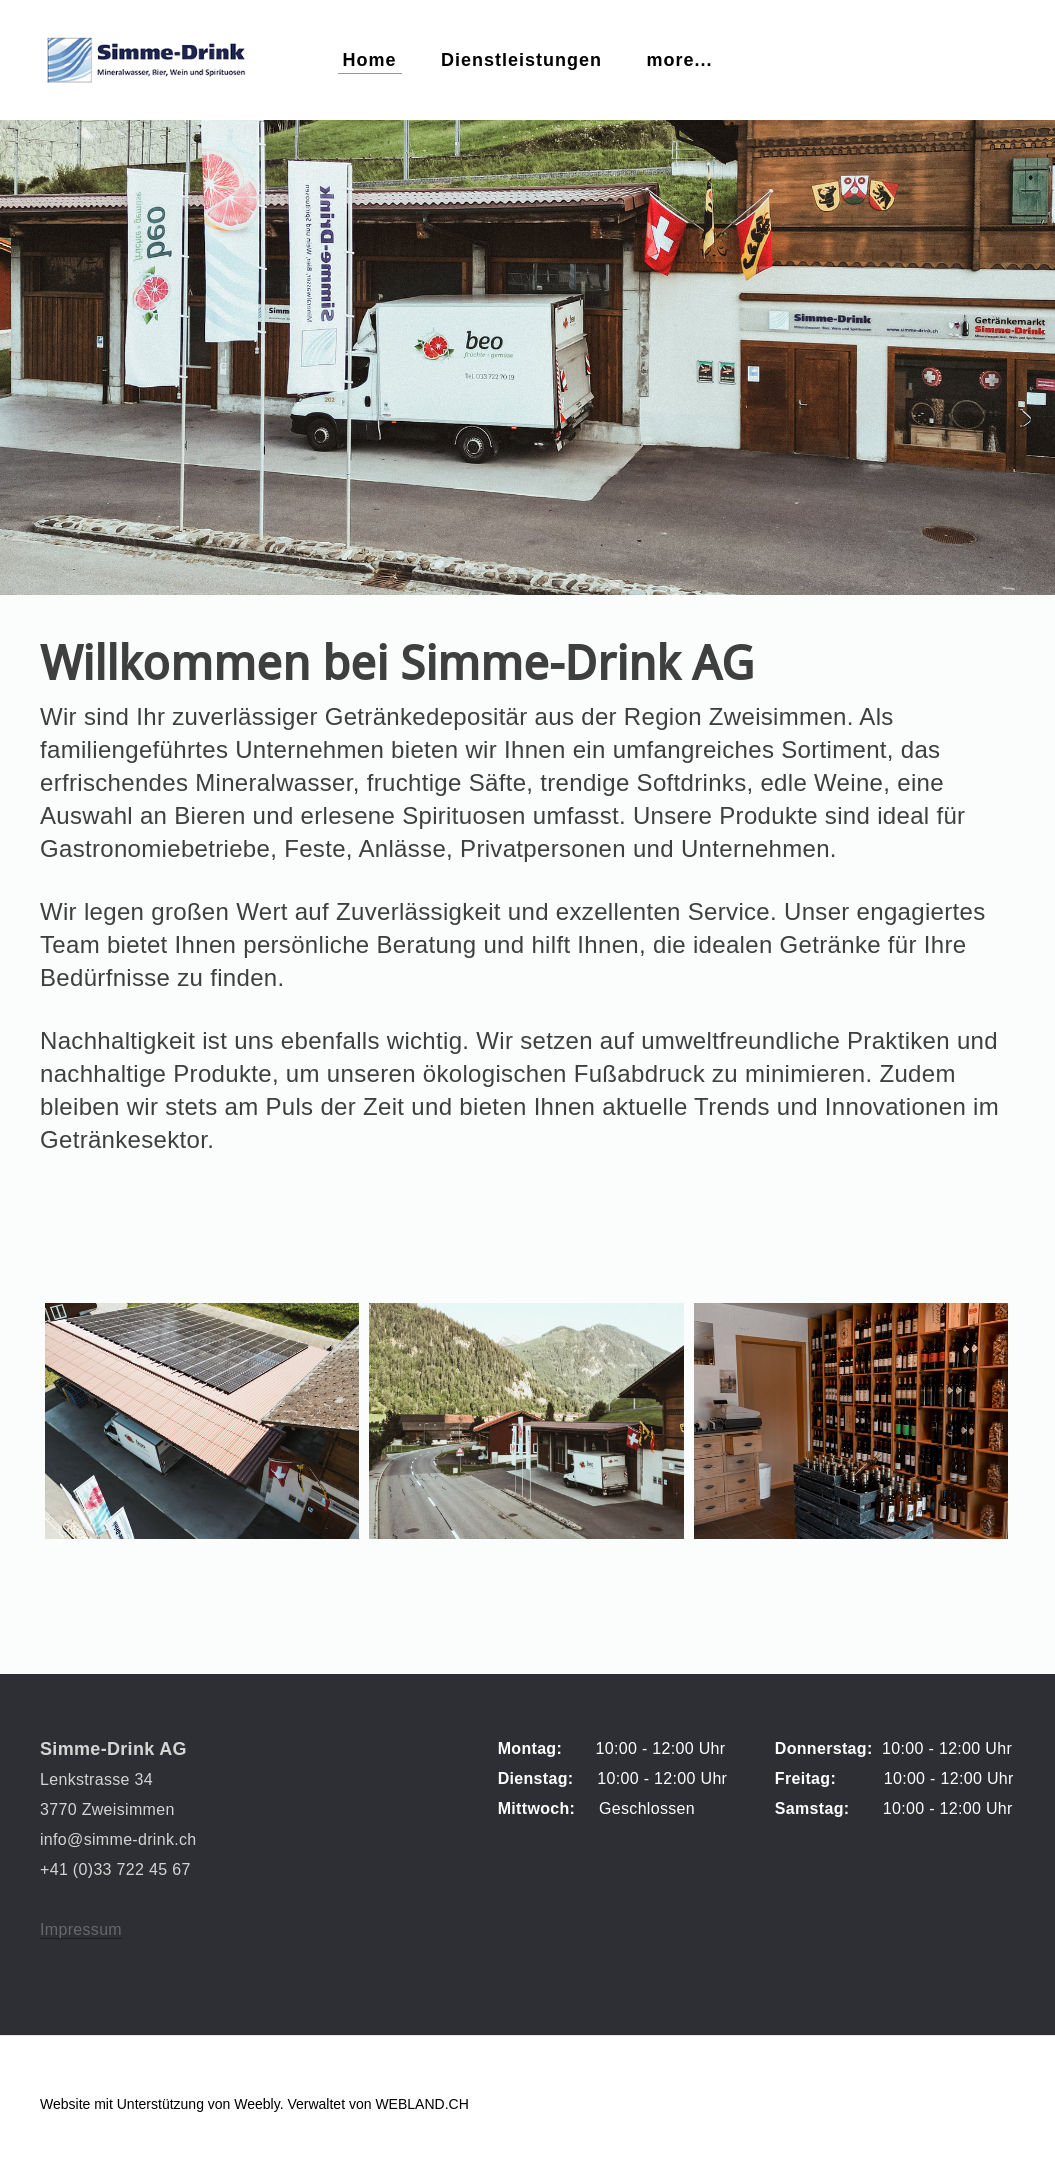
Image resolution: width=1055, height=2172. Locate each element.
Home (370, 60)
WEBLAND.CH (421, 2104)
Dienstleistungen (521, 60)
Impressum (81, 1929)
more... (679, 60)
